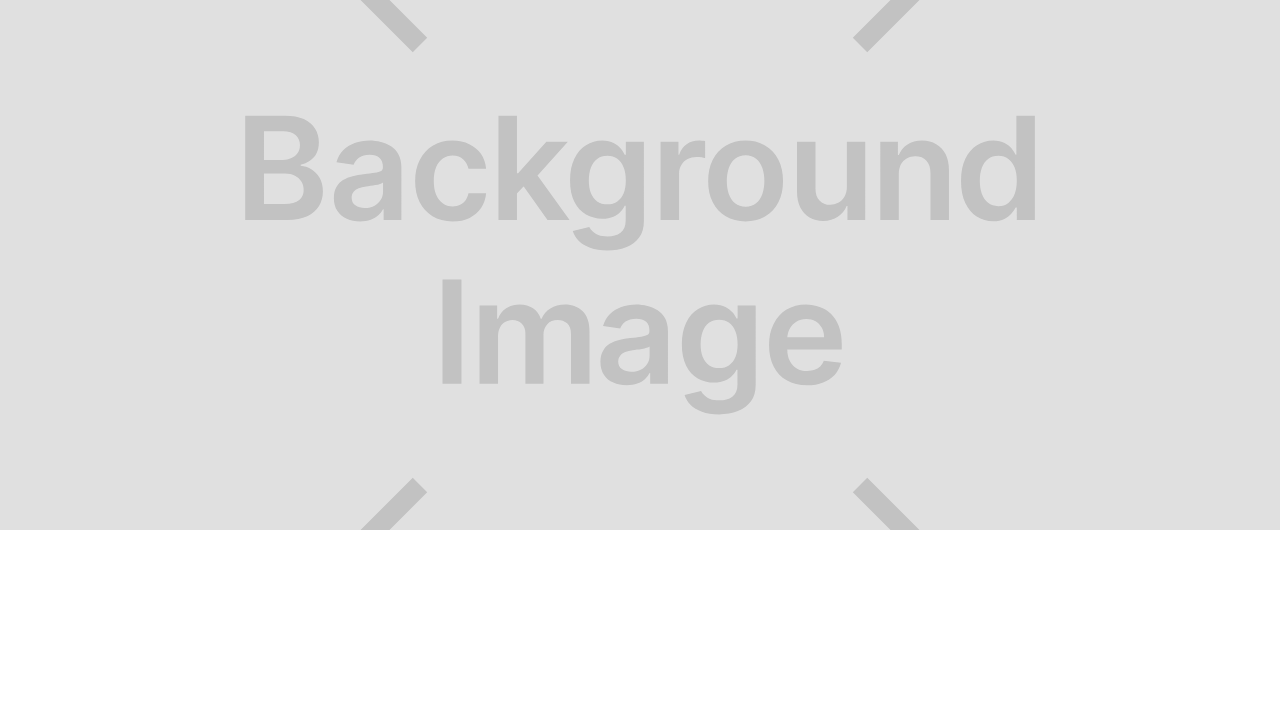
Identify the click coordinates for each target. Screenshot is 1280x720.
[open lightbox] (640, 265)
